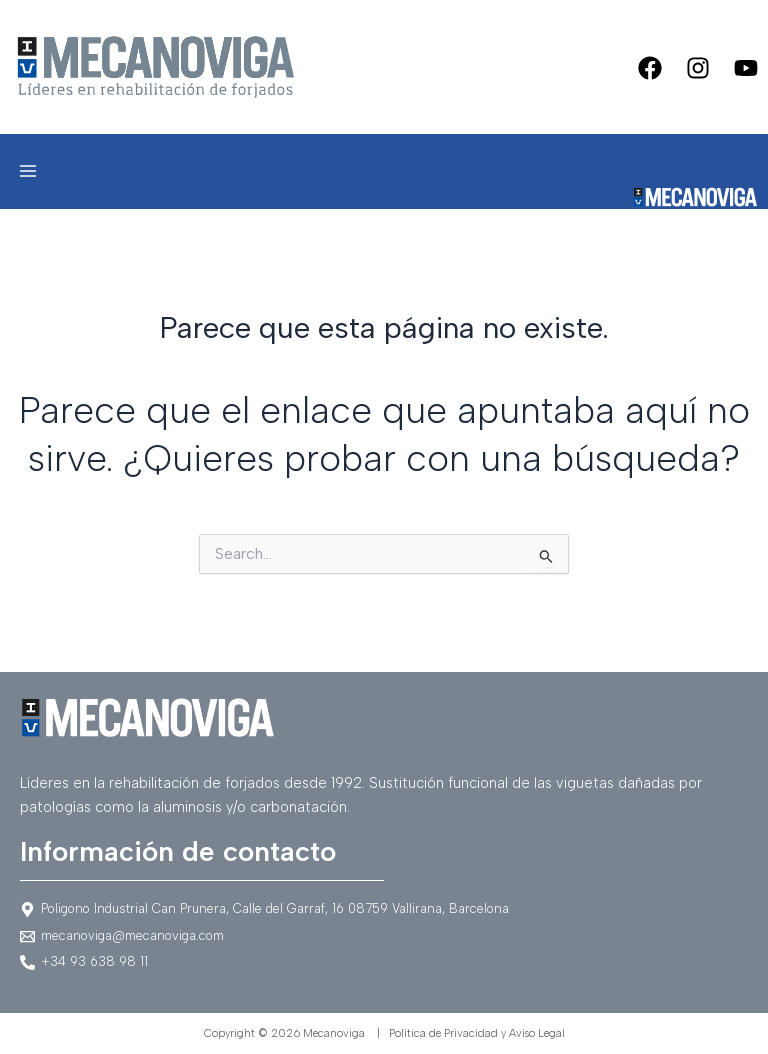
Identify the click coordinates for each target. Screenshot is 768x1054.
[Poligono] (384, 909)
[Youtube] (746, 68)
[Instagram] (698, 68)
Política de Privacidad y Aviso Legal (477, 1033)
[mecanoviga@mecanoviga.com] (384, 936)
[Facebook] (650, 68)
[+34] (384, 962)
